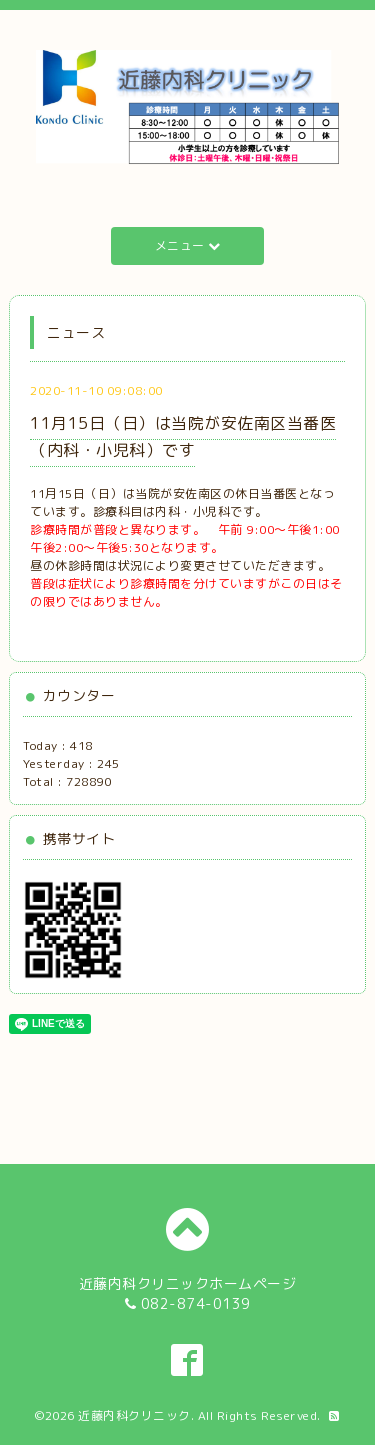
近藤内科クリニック (134, 1415)
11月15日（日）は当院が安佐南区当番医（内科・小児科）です (183, 436)
